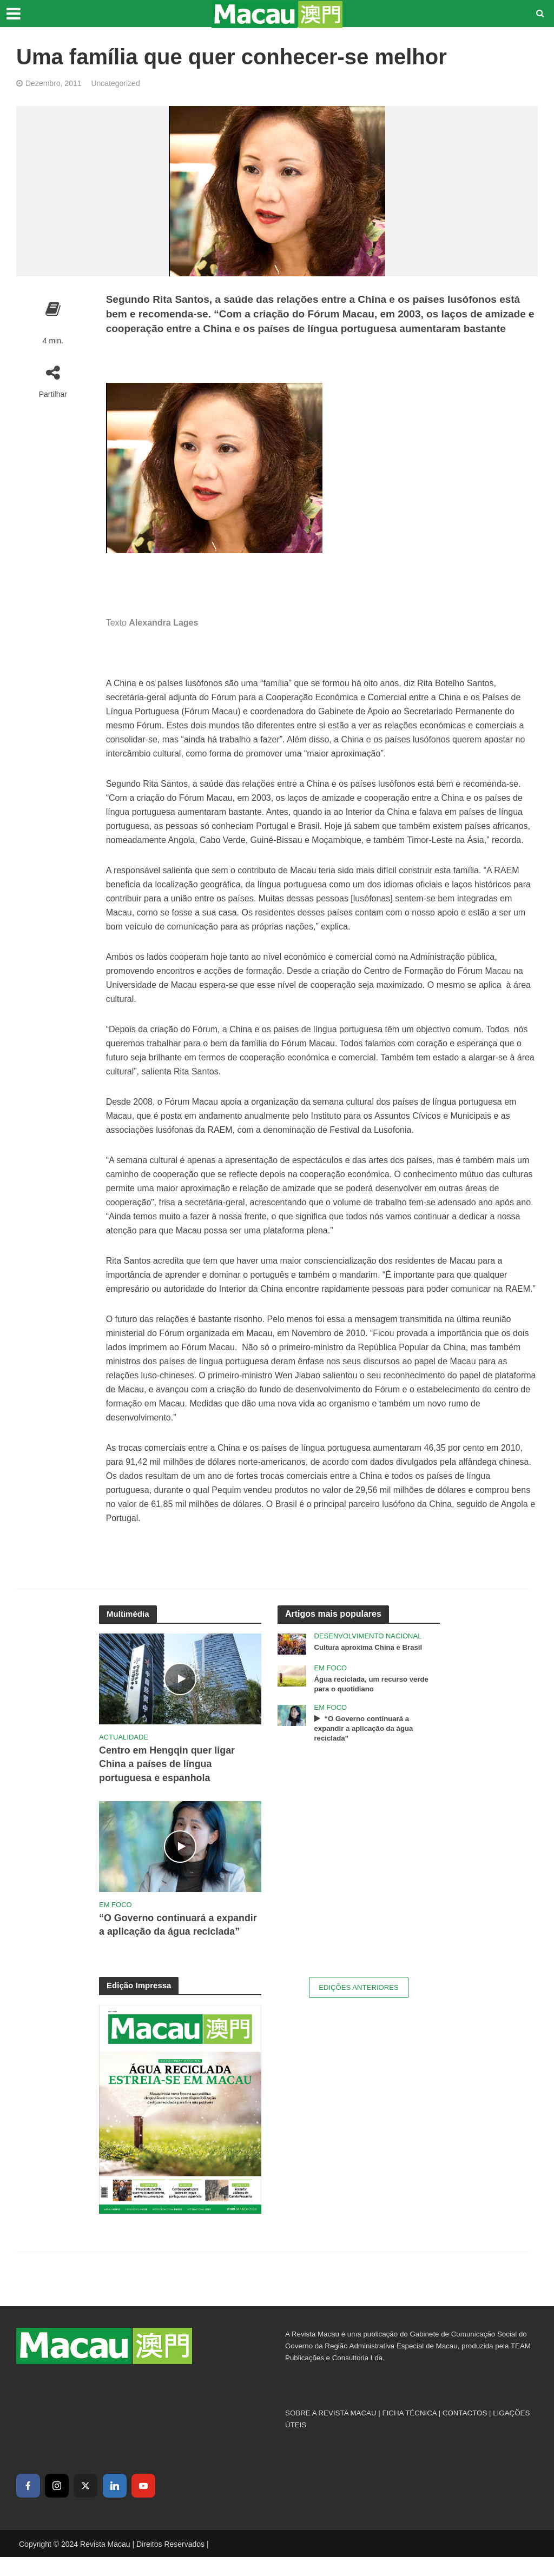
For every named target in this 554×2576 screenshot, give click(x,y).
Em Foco (115, 1907)
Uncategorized (115, 83)
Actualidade (123, 1737)
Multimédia (129, 1613)
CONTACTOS (465, 2432)
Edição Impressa (141, 2004)
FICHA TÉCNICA (409, 2432)
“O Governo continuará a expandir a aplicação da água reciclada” (170, 1935)
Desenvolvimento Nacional (368, 1636)
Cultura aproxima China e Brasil (371, 1647)
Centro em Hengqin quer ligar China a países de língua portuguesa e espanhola (171, 1765)
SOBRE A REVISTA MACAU (331, 2432)
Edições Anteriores (358, 2006)
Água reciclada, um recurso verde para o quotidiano (375, 1684)
